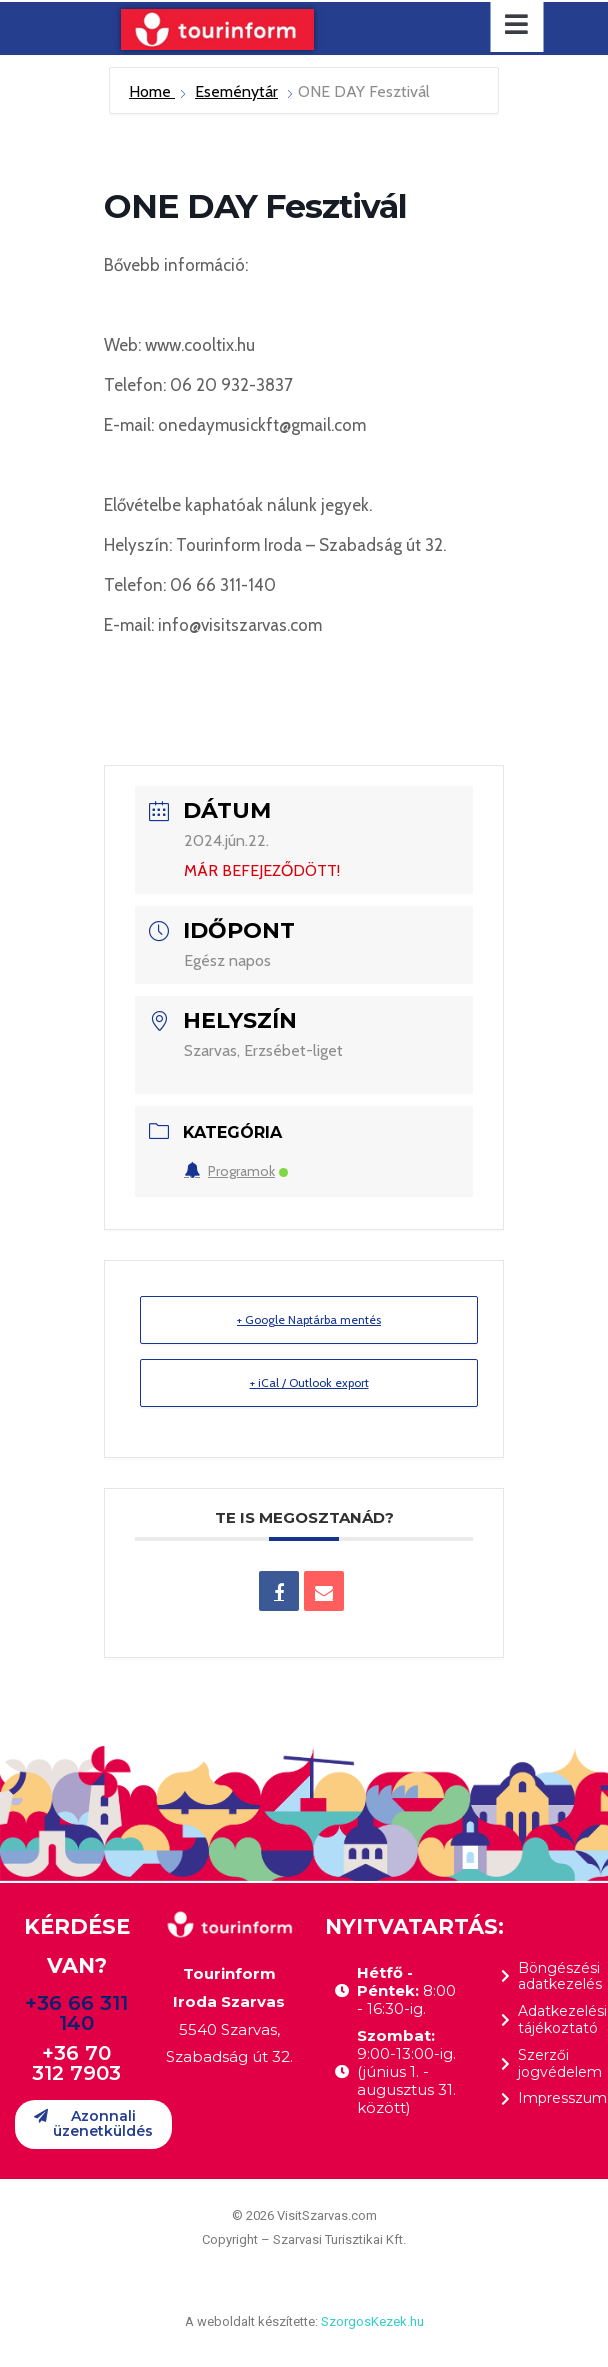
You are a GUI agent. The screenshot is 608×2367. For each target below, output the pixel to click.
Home (152, 91)
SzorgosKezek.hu (372, 2321)
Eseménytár (236, 91)
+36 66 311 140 (76, 2013)
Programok (236, 1171)
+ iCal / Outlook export (309, 1382)
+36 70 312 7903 (76, 2063)
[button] (93, 2124)
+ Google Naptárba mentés (309, 1319)
